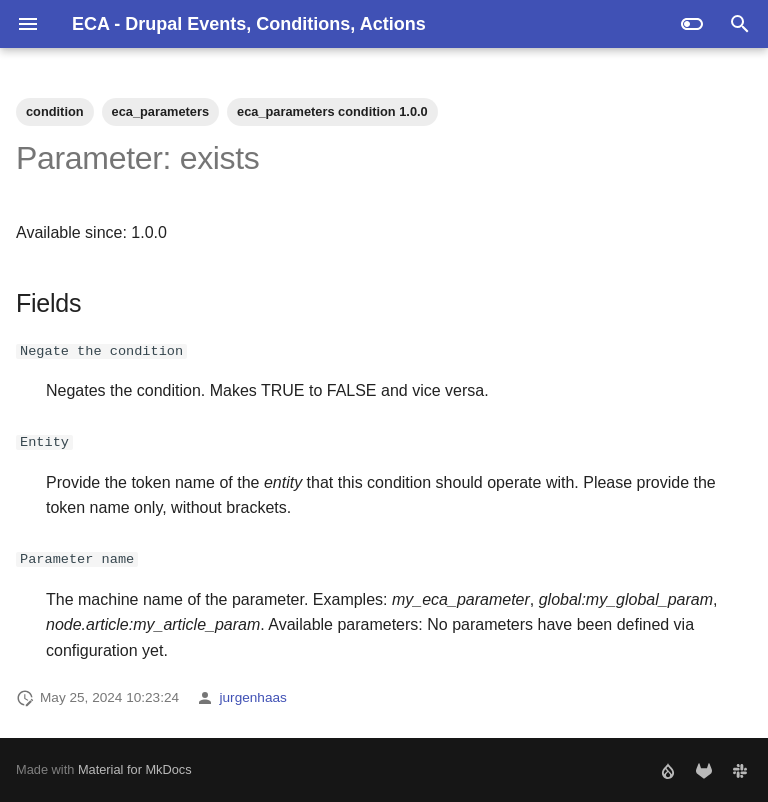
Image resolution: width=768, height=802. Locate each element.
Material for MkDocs (135, 769)
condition (55, 111)
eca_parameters (160, 111)
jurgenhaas (253, 697)
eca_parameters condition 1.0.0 (332, 111)
